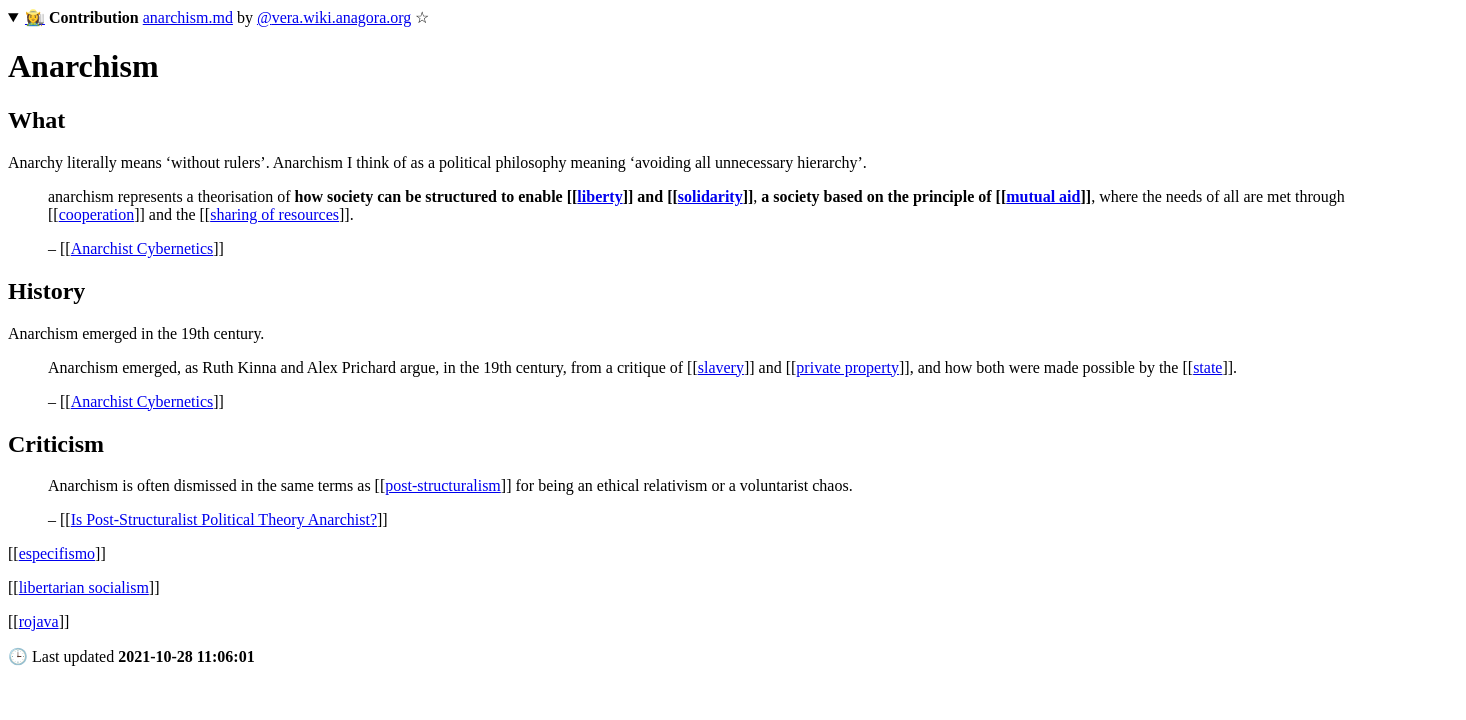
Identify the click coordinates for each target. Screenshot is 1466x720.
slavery (721, 367)
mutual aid (1043, 196)
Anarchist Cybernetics (142, 248)
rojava (39, 621)
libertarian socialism (84, 587)
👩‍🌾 (35, 17)
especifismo (57, 553)
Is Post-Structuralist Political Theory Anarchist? (224, 519)
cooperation (97, 214)
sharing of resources (274, 214)
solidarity (710, 196)
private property (847, 367)
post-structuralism (443, 485)
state (1207, 367)
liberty (599, 196)
